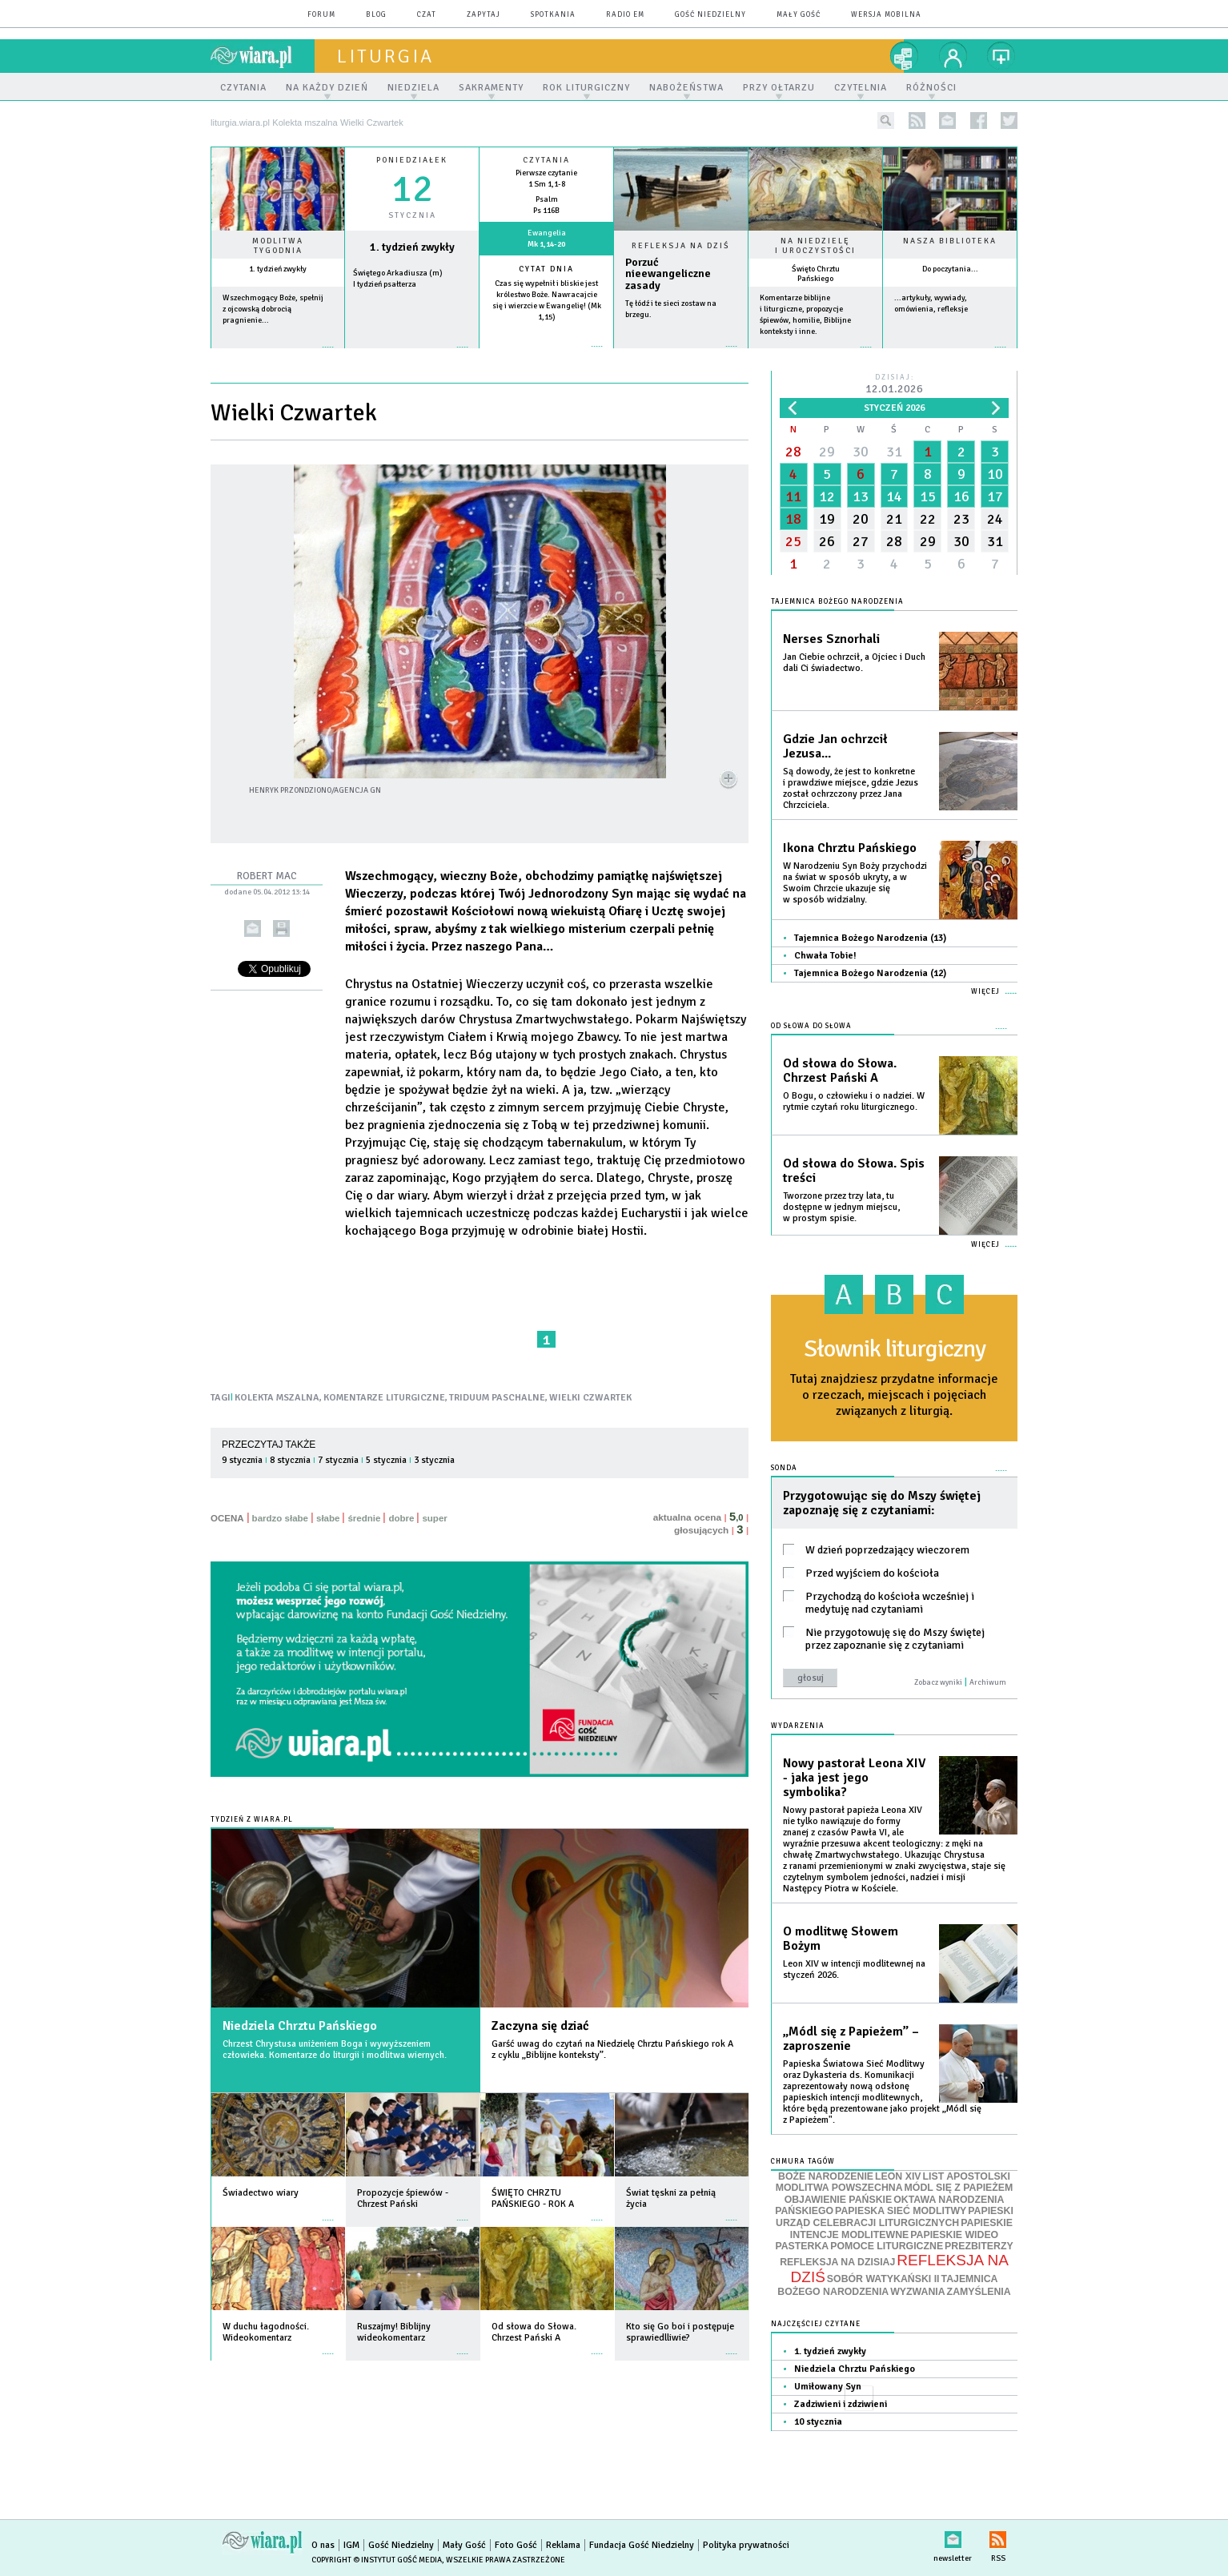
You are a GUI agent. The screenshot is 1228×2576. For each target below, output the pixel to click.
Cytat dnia (546, 269)
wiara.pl (263, 56)
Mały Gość (799, 14)
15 (928, 496)
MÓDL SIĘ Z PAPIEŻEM (959, 2187)
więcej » (277, 355)
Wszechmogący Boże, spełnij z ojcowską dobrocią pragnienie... (273, 309)
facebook (978, 120)
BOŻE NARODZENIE (825, 2176)
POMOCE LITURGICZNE (886, 2246)
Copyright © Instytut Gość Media (376, 2560)
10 (995, 474)
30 (861, 451)
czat (426, 14)
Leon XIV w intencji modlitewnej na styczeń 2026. (854, 1969)
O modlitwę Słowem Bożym (840, 1938)
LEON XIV (898, 2176)
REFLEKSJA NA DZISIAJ (837, 2262)
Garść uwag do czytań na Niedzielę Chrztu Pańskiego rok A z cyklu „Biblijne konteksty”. (612, 2049)
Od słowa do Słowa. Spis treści (854, 1170)
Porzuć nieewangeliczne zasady (668, 273)
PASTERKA (802, 2246)
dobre (401, 1518)
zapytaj (483, 14)
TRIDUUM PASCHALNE (497, 1398)
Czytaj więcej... (681, 354)
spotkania (553, 14)
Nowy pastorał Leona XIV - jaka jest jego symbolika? (854, 1777)
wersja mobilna (886, 14)
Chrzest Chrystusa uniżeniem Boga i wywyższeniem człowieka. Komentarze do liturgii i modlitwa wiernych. (335, 2049)
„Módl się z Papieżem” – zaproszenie (851, 2038)
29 (827, 451)
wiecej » (412, 355)
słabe (327, 1518)
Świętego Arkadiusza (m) (398, 273)
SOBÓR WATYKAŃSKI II (883, 2279)
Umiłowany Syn (827, 2387)
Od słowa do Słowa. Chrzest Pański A (840, 1070)
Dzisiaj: (894, 384)
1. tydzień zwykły (278, 269)
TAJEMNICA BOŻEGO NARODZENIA (887, 2285)
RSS (997, 2536)
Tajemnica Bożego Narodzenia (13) (870, 938)
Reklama (563, 2545)
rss (917, 120)
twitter (1009, 120)
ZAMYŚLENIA (979, 2291)
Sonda (784, 1468)
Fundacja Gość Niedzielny (641, 2545)
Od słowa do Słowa (811, 1026)
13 (861, 496)
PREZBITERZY (979, 2246)
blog (376, 14)
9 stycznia (242, 1460)
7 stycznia (338, 1460)
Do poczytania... (950, 269)
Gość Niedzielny (710, 14)
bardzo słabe (280, 1518)
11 (793, 496)
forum (321, 14)
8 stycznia (290, 1460)
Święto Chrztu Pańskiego (816, 273)
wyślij (252, 928)
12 (827, 496)
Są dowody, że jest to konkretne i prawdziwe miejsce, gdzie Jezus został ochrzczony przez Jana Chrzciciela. (850, 788)
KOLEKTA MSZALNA (277, 1398)
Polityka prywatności (746, 2545)
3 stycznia (434, 1460)
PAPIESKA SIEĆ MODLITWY (900, 2210)
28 (793, 451)
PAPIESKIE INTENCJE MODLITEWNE (901, 2228)
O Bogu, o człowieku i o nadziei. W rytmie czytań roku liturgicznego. (854, 1101)
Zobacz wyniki (938, 1682)
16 (961, 496)
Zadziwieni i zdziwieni (840, 2404)
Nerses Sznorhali (831, 639)
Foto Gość (516, 2545)
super (434, 1518)
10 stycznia (818, 2422)
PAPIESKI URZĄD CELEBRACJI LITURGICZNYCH (894, 2216)
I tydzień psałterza (384, 284)
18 (793, 519)
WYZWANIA (917, 2291)
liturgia (385, 56)
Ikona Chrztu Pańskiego (850, 848)
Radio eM (625, 14)
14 (894, 496)
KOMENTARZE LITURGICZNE (384, 1398)
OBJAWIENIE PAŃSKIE (839, 2199)
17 (995, 496)
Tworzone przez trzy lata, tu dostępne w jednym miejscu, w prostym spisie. (841, 1207)
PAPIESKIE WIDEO (954, 2234)
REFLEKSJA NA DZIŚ (900, 2268)
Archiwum (987, 1682)
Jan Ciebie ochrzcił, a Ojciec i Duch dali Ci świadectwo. (854, 662)
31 (894, 451)
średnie (363, 1518)
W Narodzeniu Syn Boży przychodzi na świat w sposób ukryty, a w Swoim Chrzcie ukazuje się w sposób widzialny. (855, 883)
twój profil (953, 56)
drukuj (281, 928)
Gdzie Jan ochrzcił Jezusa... (835, 746)
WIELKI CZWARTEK (590, 1398)
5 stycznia (386, 1460)
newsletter (947, 120)
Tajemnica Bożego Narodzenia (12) (870, 973)
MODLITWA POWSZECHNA (839, 2187)
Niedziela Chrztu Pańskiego (300, 2026)
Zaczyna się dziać (540, 2026)
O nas (323, 2545)
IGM (351, 2545)
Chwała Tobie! (825, 956)
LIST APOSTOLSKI (966, 2176)
